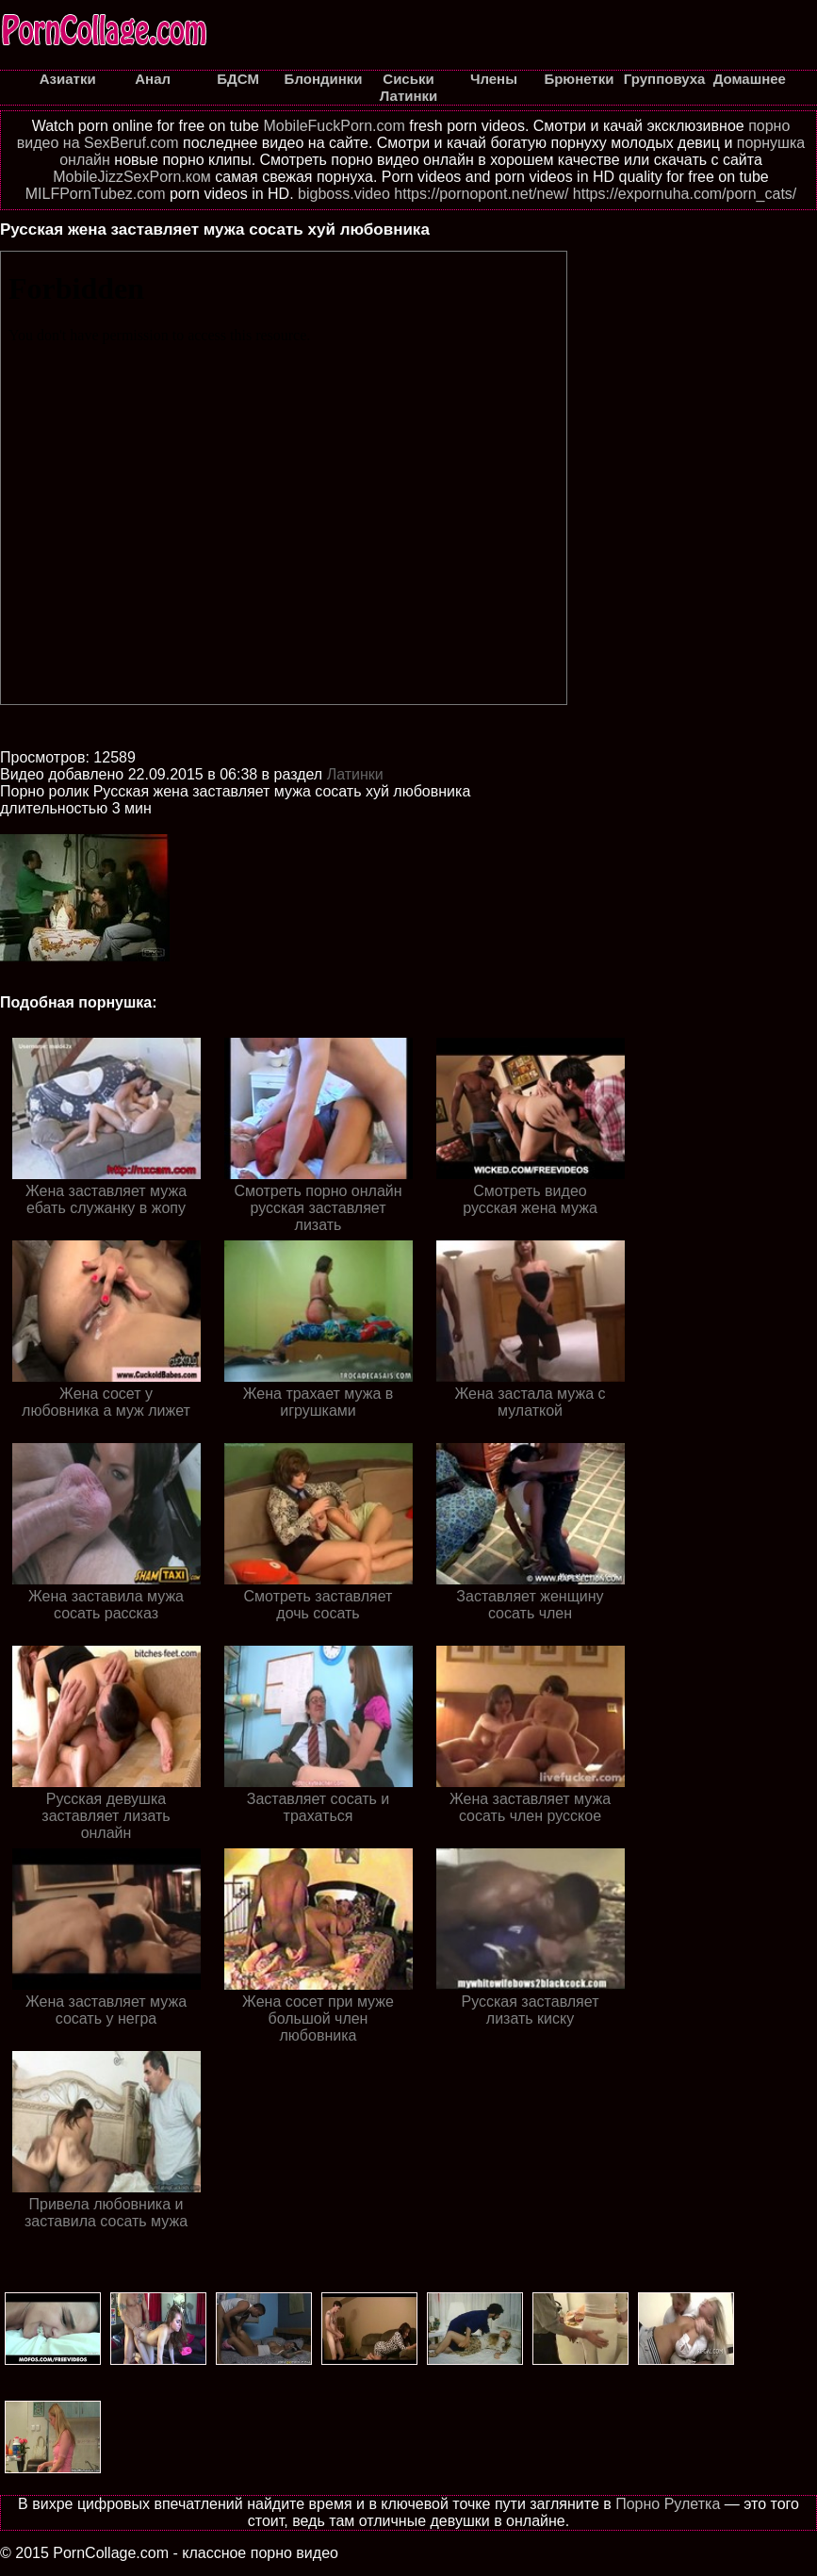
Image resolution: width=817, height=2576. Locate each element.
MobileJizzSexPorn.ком (132, 177)
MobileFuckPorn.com (333, 126)
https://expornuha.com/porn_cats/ (684, 194)
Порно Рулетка (667, 2504)
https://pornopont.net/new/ (481, 194)
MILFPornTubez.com (95, 194)
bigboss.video (344, 194)
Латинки (355, 774)
